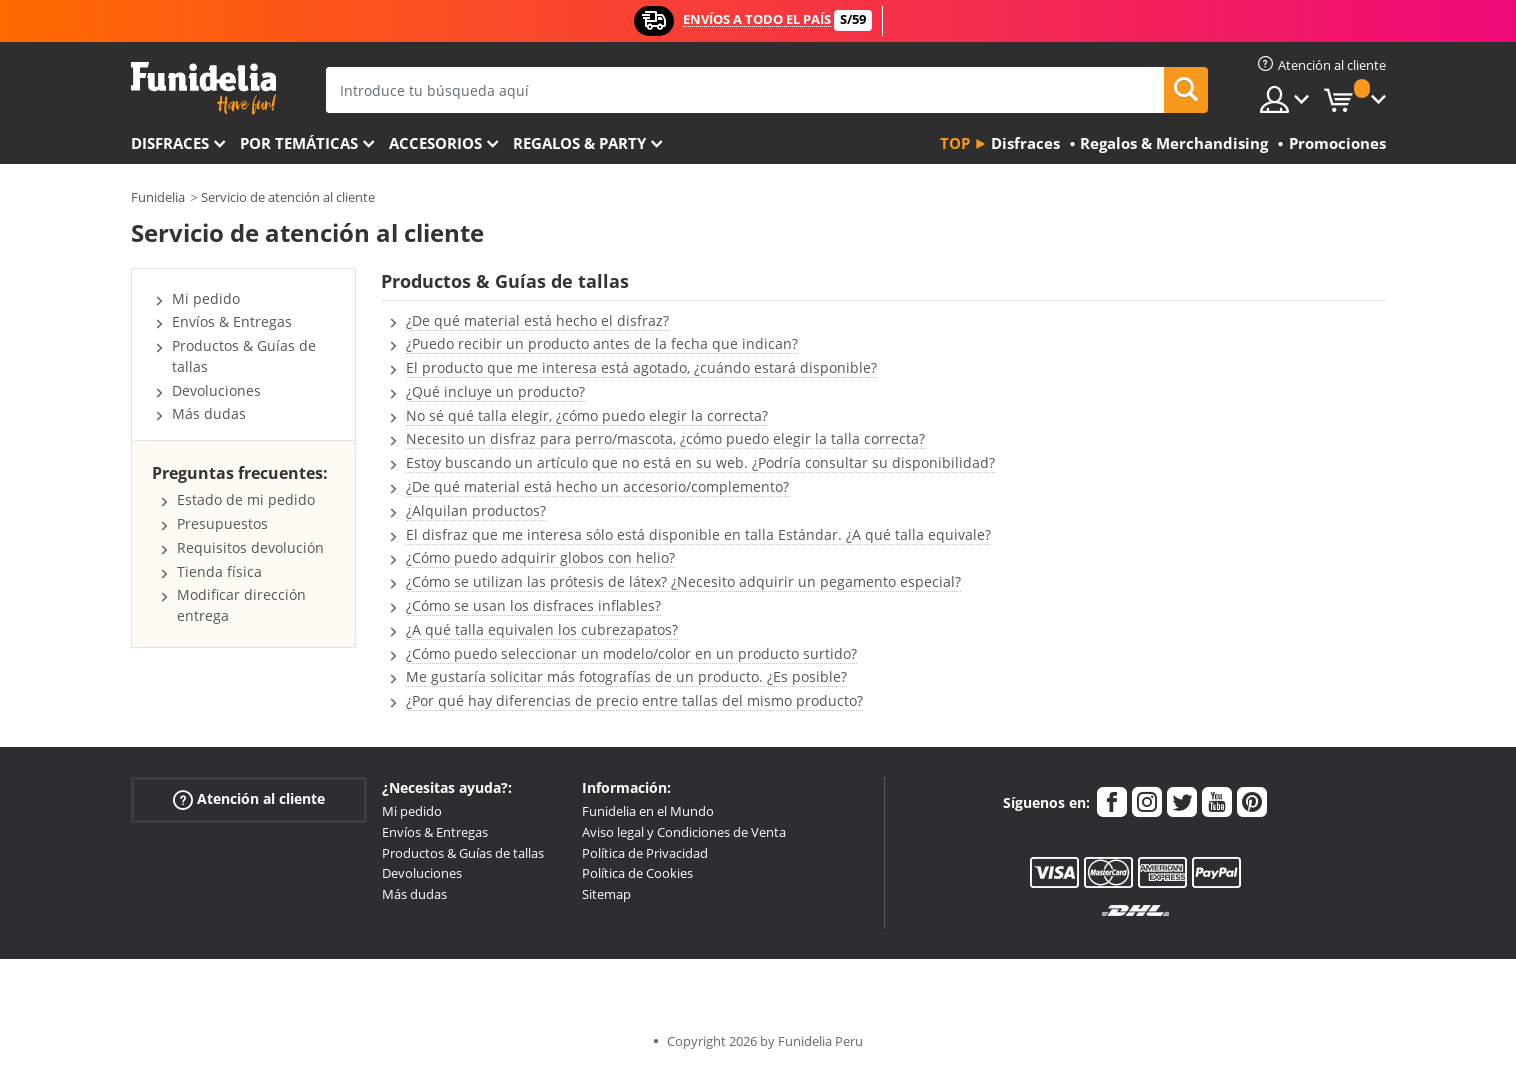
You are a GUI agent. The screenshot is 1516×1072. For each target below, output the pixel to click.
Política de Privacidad (645, 853)
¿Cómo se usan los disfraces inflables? (533, 605)
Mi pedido (206, 298)
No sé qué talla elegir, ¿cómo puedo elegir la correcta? (587, 415)
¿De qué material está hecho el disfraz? (537, 320)
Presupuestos (222, 523)
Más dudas (209, 413)
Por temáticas (299, 143)
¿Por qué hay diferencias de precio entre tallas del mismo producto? (634, 700)
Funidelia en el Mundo (648, 811)
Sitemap (606, 894)
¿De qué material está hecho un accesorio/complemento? (597, 486)
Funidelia (158, 197)
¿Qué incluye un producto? (495, 391)
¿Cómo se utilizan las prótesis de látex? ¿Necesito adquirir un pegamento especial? (683, 581)
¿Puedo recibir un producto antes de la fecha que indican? (602, 343)
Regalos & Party (579, 143)
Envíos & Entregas (232, 321)
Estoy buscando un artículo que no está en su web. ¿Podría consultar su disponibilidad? (700, 462)
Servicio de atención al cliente (288, 197)
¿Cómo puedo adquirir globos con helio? (540, 557)
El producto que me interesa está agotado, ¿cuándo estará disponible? (641, 367)
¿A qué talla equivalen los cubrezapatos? (542, 629)
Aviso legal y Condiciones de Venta (684, 832)
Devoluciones (216, 390)
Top (955, 143)
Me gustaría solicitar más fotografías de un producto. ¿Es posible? (626, 676)
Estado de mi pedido (246, 499)
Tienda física (219, 571)
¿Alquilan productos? (476, 510)
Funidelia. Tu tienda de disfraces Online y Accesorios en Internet (203, 88)
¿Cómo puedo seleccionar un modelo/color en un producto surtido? (631, 653)
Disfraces (170, 143)
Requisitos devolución (250, 547)
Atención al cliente (249, 799)
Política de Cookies (637, 873)
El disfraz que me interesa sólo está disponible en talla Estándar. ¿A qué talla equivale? (698, 534)
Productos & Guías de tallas (463, 853)
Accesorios (435, 143)
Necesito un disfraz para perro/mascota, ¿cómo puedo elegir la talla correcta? (665, 438)
